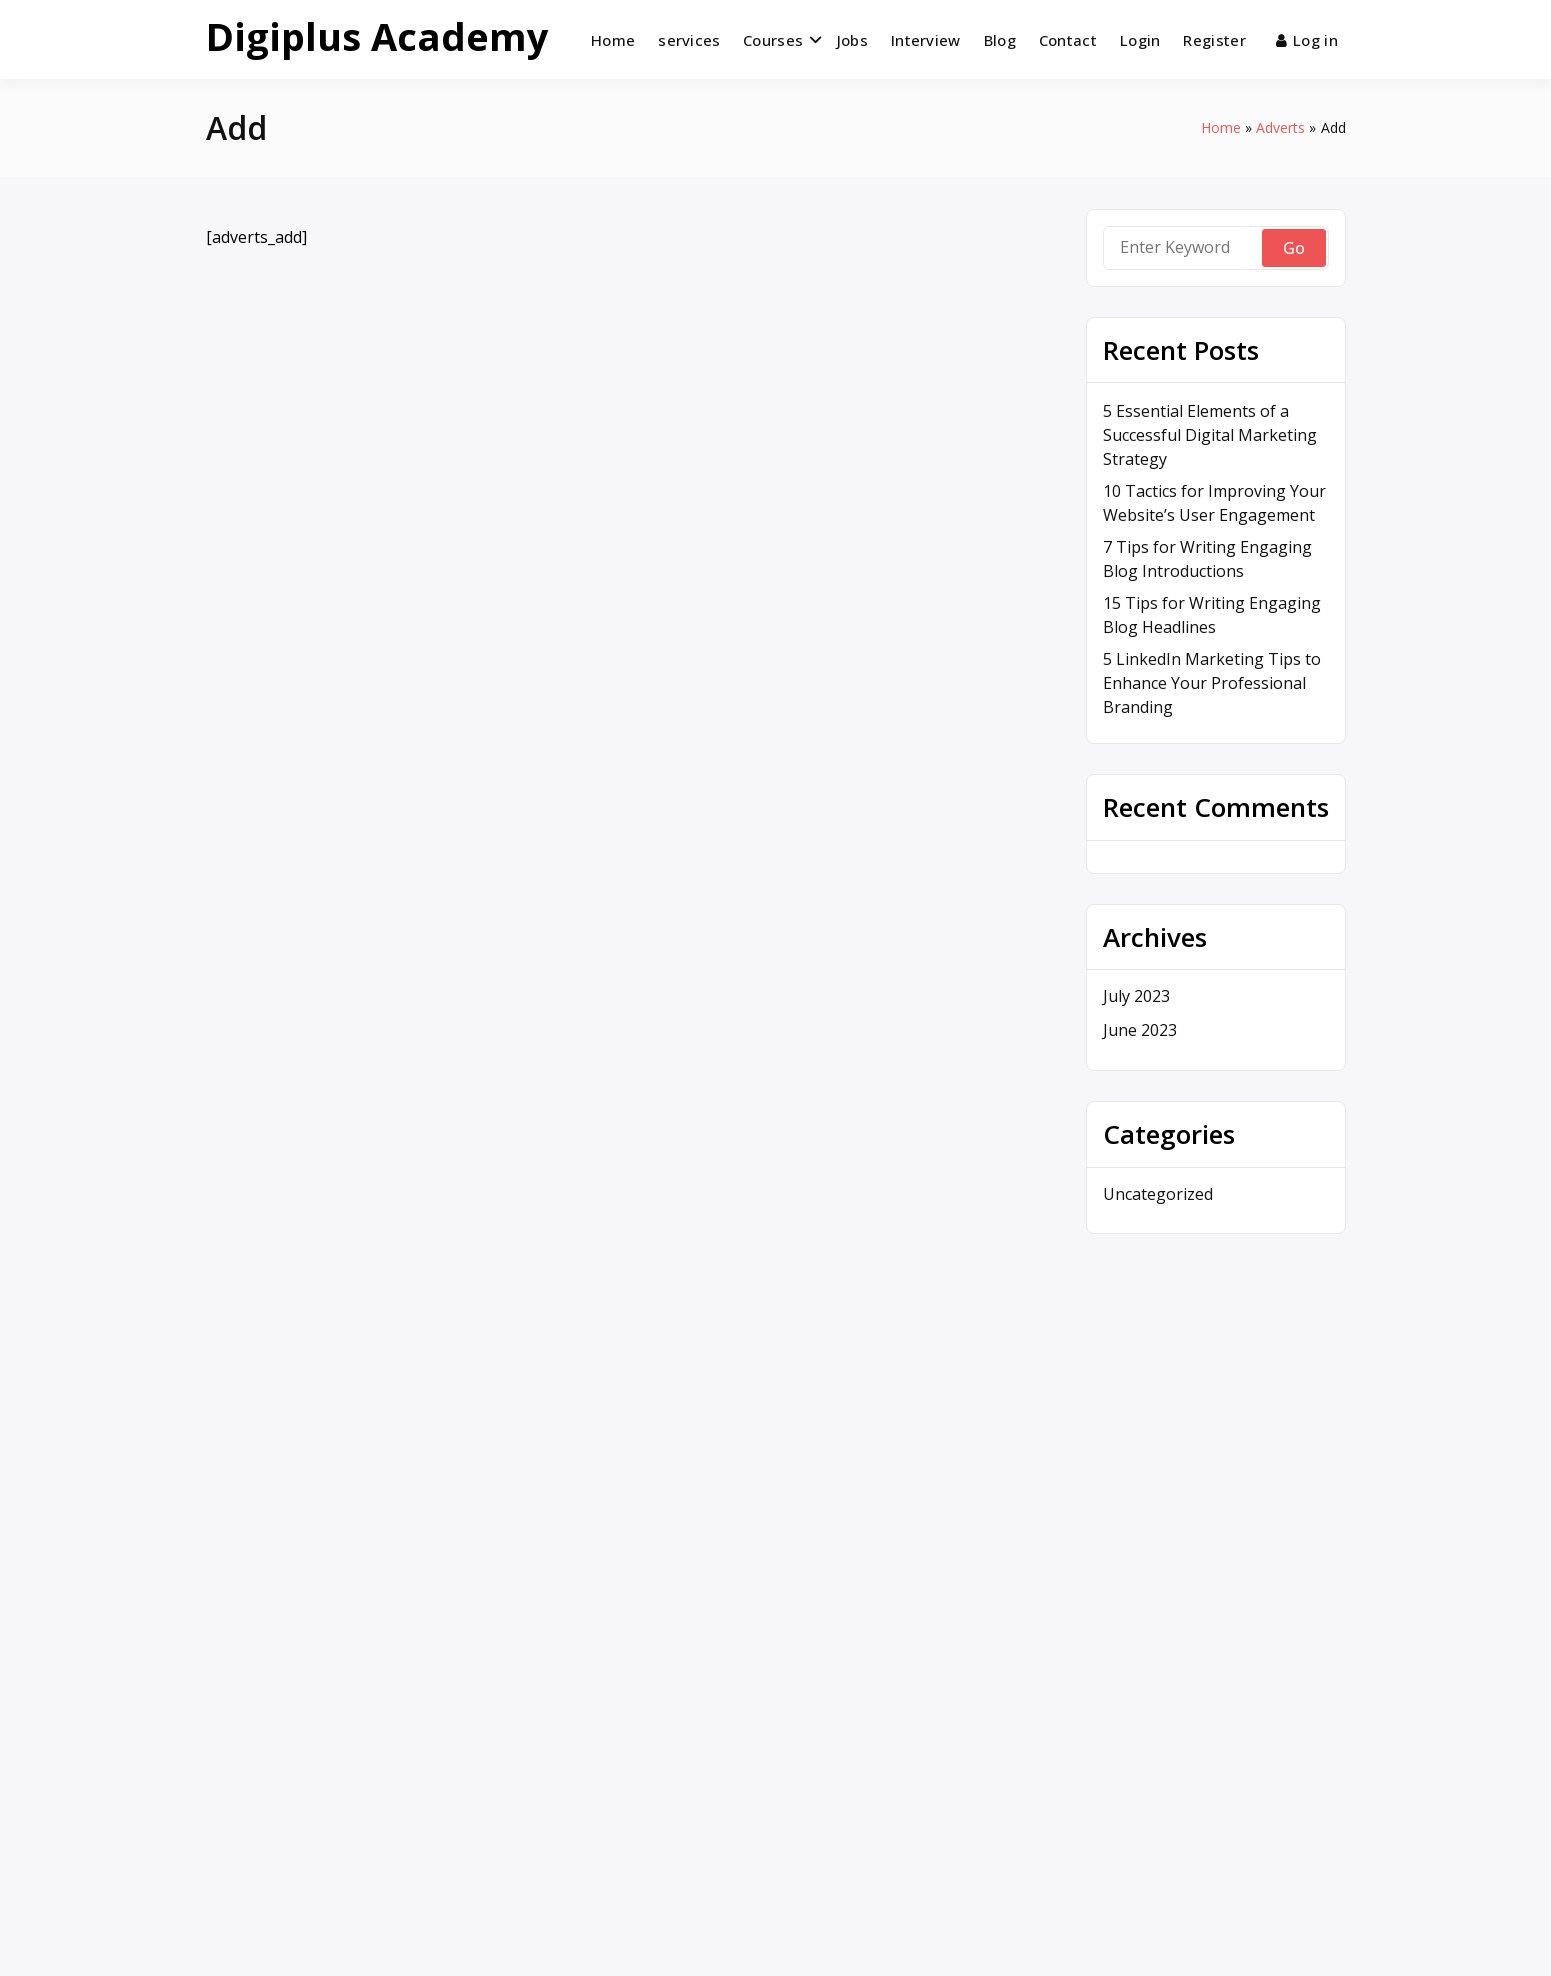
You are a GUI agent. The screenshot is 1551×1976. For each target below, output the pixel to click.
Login (1140, 40)
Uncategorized (1158, 1194)
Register (1214, 40)
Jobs (852, 40)
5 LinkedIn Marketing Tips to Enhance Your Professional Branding (1212, 683)
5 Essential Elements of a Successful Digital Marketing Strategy (1210, 435)
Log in (1307, 40)
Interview (926, 40)
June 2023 (1140, 1030)
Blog (1000, 40)
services (689, 40)
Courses (773, 40)
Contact (1068, 40)
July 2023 (1136, 996)
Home (613, 40)
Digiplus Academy (377, 36)
